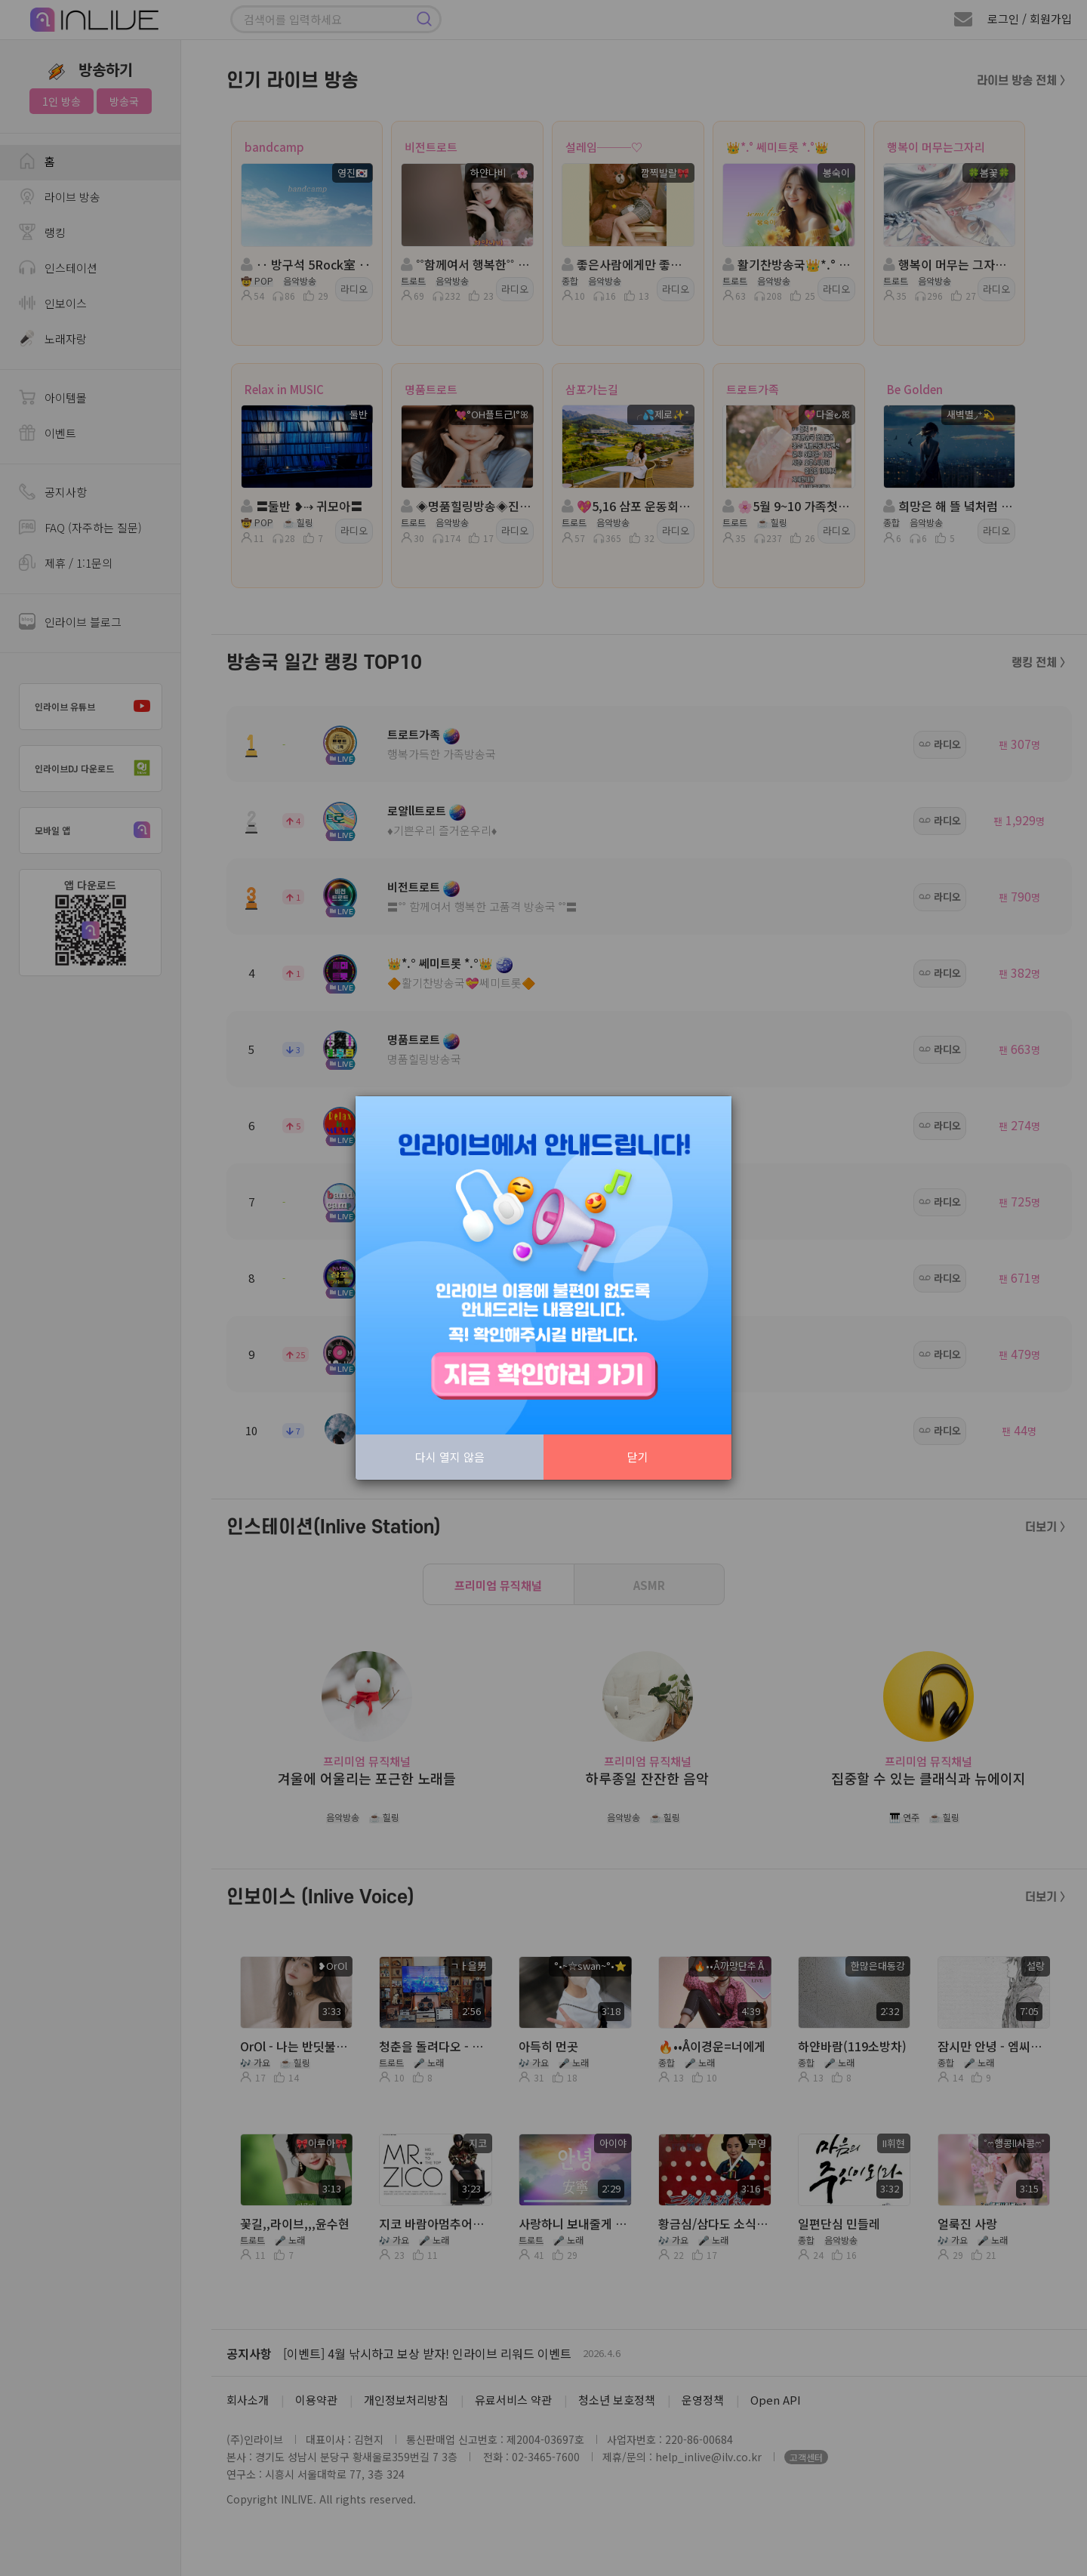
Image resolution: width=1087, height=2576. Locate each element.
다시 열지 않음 (450, 1457)
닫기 (637, 1457)
